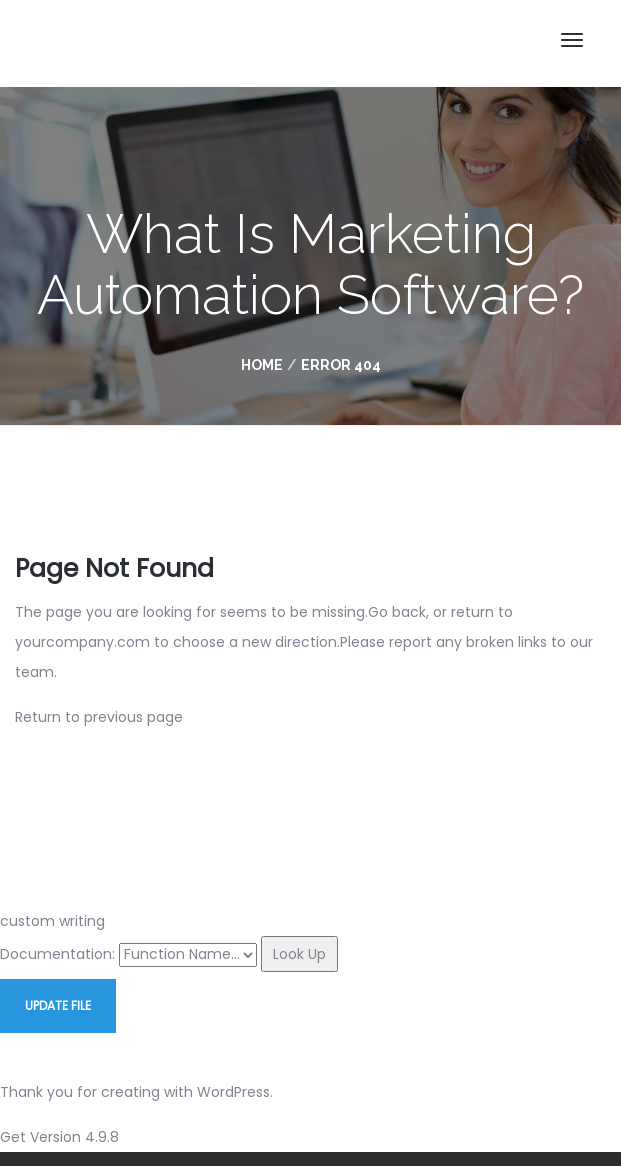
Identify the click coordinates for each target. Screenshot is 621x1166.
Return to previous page (99, 717)
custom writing (52, 921)
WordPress (233, 1092)
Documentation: (57, 954)
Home (262, 365)
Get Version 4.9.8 (59, 1137)
